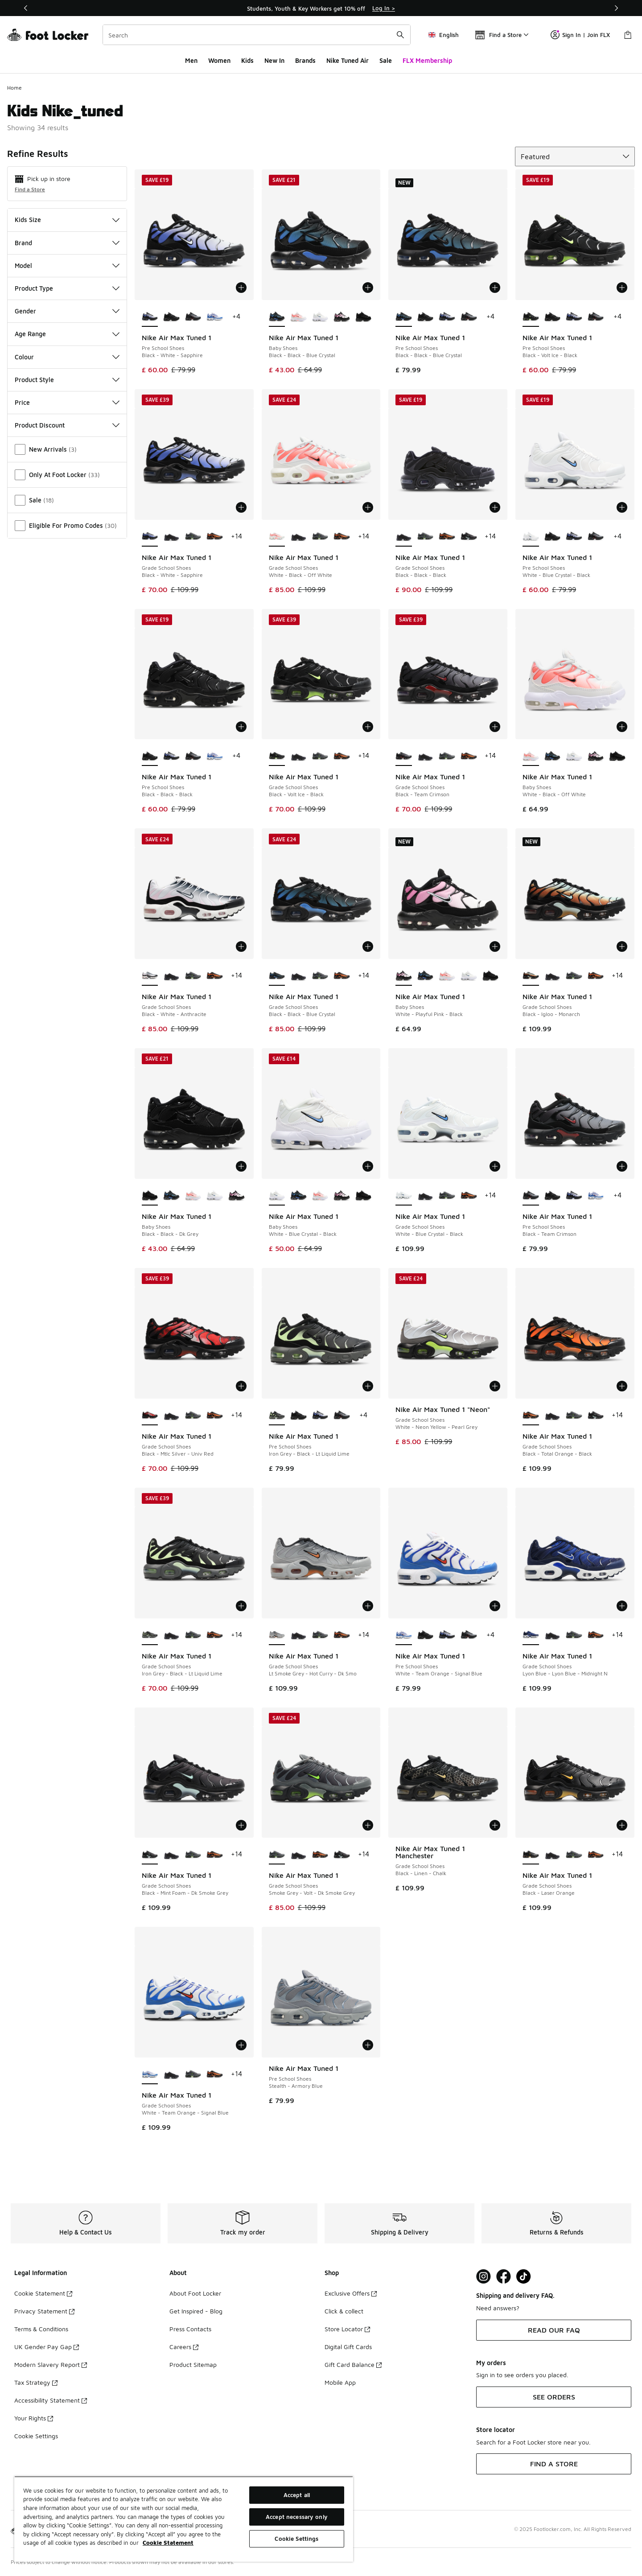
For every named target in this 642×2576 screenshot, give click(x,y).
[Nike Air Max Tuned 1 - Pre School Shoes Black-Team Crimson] (193, 317)
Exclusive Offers (351, 2293)
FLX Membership (427, 60)
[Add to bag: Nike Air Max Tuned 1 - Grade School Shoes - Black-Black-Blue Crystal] (367, 946)
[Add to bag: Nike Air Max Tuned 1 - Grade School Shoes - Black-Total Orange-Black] (622, 1386)
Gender (67, 311)
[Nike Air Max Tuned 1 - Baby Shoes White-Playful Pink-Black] (341, 317)
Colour (67, 357)
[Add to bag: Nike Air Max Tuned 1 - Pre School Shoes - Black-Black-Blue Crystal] (495, 287)
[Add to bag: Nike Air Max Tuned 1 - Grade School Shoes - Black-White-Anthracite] (241, 946)
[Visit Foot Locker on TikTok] (523, 2276)
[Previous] (25, 8)
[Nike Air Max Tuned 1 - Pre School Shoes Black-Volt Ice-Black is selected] (531, 317)
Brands (305, 60)
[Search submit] (400, 35)
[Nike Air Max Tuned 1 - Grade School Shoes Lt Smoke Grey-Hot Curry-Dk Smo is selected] (277, 1635)
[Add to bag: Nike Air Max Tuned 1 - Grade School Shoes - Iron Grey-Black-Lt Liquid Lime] (241, 1606)
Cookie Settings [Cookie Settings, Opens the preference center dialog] (296, 2538)
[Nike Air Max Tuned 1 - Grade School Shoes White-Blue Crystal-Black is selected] (403, 1196)
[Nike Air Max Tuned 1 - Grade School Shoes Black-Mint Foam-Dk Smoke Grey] (469, 537)
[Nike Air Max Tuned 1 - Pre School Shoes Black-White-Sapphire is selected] (150, 317)
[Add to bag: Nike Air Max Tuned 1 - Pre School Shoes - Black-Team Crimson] (622, 1166)
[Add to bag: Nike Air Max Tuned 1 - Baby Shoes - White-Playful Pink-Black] (495, 946)
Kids (247, 60)
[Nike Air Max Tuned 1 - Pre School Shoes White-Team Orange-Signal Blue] (214, 317)
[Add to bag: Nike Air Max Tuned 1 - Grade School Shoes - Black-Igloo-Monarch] (622, 946)
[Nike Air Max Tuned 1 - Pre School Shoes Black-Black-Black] (171, 317)
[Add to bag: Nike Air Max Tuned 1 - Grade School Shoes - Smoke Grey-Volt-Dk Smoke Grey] (367, 1825)
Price (67, 402)
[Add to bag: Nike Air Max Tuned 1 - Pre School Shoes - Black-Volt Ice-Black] (622, 287)
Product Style (67, 379)
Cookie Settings (36, 2436)
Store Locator (347, 2329)
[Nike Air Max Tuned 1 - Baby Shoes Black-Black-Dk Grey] (363, 317)
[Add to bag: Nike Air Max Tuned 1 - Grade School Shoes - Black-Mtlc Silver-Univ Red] (241, 1386)
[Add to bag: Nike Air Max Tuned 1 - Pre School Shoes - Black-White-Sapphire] (241, 287)
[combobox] (256, 35)
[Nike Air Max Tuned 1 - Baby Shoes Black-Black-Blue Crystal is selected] (277, 317)
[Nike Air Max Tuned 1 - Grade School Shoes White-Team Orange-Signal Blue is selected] (150, 2074)
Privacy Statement (44, 2311)
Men (191, 60)
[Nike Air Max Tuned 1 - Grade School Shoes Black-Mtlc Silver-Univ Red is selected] (150, 1415)
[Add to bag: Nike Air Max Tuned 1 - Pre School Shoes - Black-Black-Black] (241, 726)
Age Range (67, 333)
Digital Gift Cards (348, 2346)
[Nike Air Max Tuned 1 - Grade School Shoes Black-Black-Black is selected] (403, 537)
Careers (183, 2346)
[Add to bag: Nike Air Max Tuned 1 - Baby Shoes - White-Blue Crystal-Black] (367, 1166)
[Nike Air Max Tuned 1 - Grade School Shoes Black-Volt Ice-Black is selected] (277, 756)
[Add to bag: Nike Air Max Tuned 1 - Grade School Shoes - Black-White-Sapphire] (241, 507)
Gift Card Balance (353, 2364)
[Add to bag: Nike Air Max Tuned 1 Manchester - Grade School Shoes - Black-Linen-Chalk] (495, 1825)
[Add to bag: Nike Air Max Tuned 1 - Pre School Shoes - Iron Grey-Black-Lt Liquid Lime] (367, 1386)
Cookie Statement (43, 2293)
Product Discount (67, 425)
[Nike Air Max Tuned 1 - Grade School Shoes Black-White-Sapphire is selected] (150, 537)
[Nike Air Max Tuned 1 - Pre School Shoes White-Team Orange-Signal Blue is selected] (403, 1635)
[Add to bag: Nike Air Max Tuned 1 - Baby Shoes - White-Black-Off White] (622, 726)
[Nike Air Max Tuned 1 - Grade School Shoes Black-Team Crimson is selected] (403, 756)
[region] (321, 8)
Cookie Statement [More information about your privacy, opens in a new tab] (168, 2542)
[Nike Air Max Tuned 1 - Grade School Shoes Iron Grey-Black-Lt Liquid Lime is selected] (150, 1635)
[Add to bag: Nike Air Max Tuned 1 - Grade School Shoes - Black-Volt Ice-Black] (367, 726)
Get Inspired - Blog (195, 2311)
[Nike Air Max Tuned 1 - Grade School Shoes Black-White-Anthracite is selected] (150, 976)
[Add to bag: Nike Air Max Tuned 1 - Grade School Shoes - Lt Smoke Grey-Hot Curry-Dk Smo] (367, 1606)
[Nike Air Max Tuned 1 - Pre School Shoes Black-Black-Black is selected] (150, 756)
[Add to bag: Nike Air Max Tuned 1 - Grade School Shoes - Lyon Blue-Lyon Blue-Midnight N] (622, 1606)
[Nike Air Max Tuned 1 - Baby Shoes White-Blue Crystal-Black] (320, 317)
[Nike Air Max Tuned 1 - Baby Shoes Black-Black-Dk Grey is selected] (150, 1196)
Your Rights (33, 2418)
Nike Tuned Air (347, 60)
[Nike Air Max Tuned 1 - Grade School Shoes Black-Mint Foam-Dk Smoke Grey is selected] (150, 1854)
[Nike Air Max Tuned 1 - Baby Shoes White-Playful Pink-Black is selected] (403, 976)
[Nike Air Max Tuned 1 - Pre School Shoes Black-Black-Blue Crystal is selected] (403, 317)
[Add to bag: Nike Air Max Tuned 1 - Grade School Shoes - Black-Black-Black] (495, 507)
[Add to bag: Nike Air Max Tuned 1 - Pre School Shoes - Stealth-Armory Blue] (367, 2045)
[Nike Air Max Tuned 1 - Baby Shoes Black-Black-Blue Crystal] (552, 756)
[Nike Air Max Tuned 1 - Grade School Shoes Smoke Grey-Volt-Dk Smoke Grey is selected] (277, 1854)
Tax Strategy (36, 2382)
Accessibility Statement (50, 2400)
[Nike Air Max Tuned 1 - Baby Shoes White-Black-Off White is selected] (531, 756)
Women (219, 60)
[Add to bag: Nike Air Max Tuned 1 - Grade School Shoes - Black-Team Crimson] (495, 726)
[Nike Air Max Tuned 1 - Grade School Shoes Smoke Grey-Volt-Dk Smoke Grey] (193, 537)
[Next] (616, 8)
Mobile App (340, 2382)
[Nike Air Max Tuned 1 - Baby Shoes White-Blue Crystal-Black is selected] (277, 1196)
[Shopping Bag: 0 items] (628, 35)
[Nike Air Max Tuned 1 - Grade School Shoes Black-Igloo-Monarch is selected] (531, 976)
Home (14, 87)
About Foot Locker (195, 2293)
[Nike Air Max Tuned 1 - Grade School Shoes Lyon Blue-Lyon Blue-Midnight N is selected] (531, 1635)
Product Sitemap (193, 2364)
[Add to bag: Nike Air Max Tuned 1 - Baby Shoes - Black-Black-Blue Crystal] (367, 287)
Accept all (297, 2494)
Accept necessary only (297, 2516)
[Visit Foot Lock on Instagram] (483, 2276)
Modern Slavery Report (50, 2364)
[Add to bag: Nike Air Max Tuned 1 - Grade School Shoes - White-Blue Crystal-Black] (495, 1166)
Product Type (67, 288)
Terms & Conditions (41, 2329)
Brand (67, 243)
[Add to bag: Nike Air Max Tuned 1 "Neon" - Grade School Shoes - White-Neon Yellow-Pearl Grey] (495, 1386)
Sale (385, 60)
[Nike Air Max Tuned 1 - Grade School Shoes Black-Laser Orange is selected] (531, 1854)
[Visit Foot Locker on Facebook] (503, 2276)
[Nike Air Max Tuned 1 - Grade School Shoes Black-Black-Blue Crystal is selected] (277, 976)
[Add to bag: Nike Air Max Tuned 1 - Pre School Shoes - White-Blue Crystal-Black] (622, 507)
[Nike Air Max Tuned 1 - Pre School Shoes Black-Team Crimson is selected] (531, 1196)
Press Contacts (190, 2329)
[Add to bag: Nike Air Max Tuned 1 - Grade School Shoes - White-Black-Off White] (367, 507)
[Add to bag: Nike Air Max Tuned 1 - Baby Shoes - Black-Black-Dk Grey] (241, 1166)
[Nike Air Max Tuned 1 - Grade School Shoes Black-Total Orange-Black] (214, 537)
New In (274, 60)
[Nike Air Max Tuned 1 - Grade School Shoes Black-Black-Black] (171, 537)
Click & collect (344, 2311)
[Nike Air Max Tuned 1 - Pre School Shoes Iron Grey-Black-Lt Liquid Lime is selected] (277, 1415)
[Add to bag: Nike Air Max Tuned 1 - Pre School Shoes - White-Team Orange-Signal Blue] (495, 1606)
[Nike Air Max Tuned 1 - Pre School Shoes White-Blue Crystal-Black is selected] (531, 537)
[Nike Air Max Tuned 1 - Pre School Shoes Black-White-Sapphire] (447, 317)
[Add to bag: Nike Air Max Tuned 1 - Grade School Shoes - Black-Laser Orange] (622, 1825)
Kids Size (67, 219)
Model (67, 265)
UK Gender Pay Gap (46, 2346)
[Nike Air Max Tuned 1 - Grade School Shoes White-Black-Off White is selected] (277, 537)
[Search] (256, 35)
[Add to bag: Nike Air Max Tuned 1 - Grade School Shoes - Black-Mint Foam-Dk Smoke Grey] (241, 1825)
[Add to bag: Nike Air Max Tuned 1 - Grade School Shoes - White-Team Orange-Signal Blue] (241, 2045)
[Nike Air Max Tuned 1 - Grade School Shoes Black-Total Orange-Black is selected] (531, 1415)
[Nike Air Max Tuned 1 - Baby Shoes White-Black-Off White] (298, 317)
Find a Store (30, 189)
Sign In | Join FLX (580, 34)
